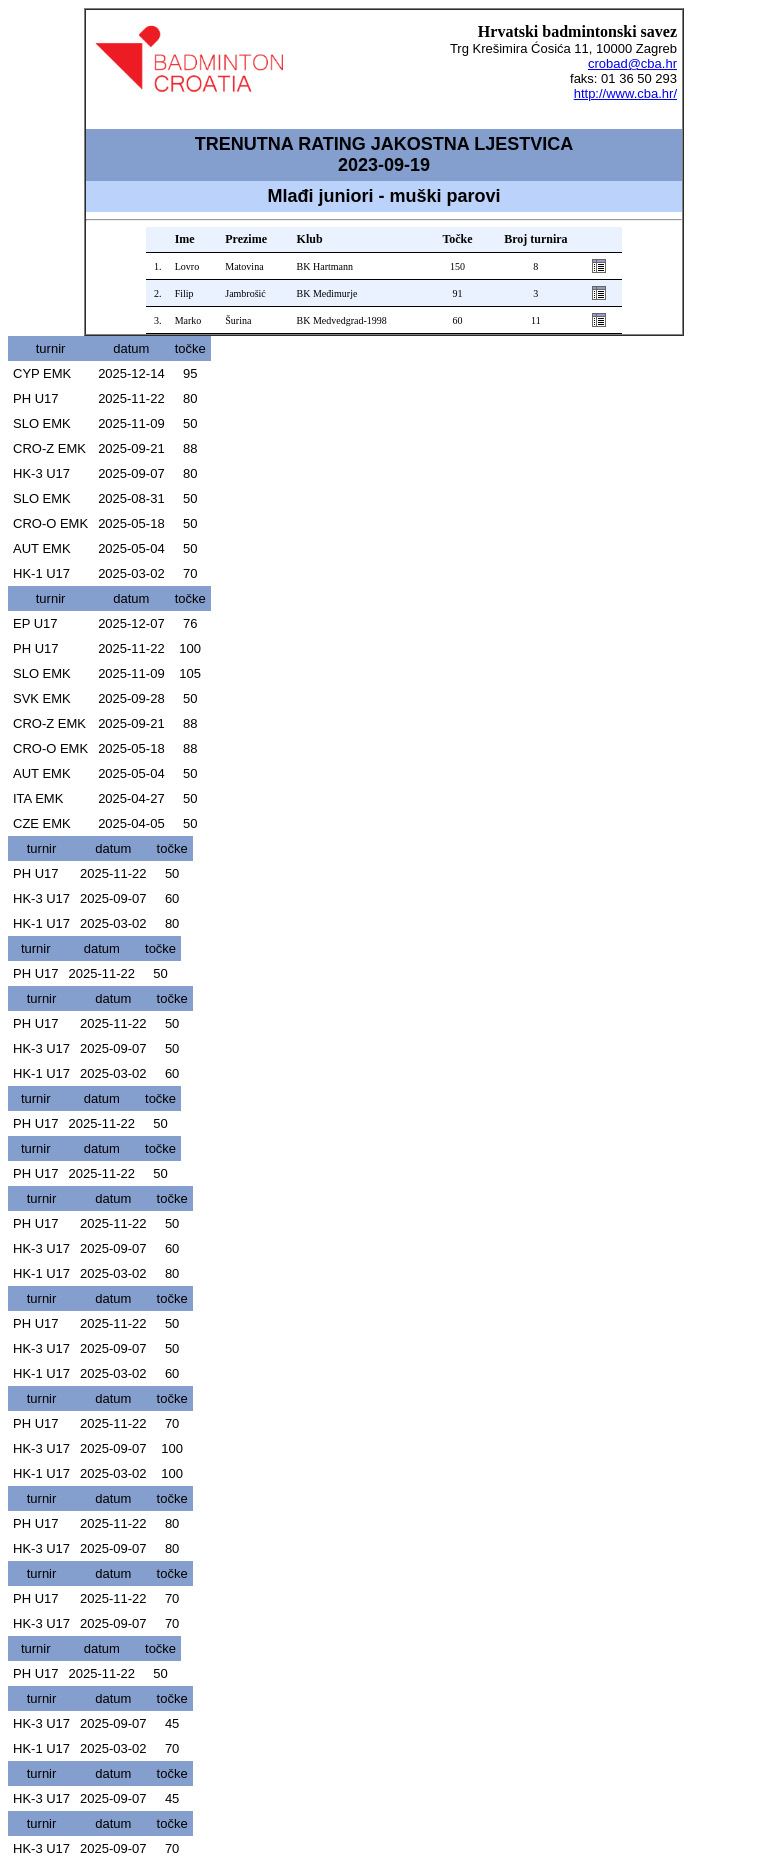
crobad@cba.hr (632, 63)
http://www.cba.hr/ (625, 93)
